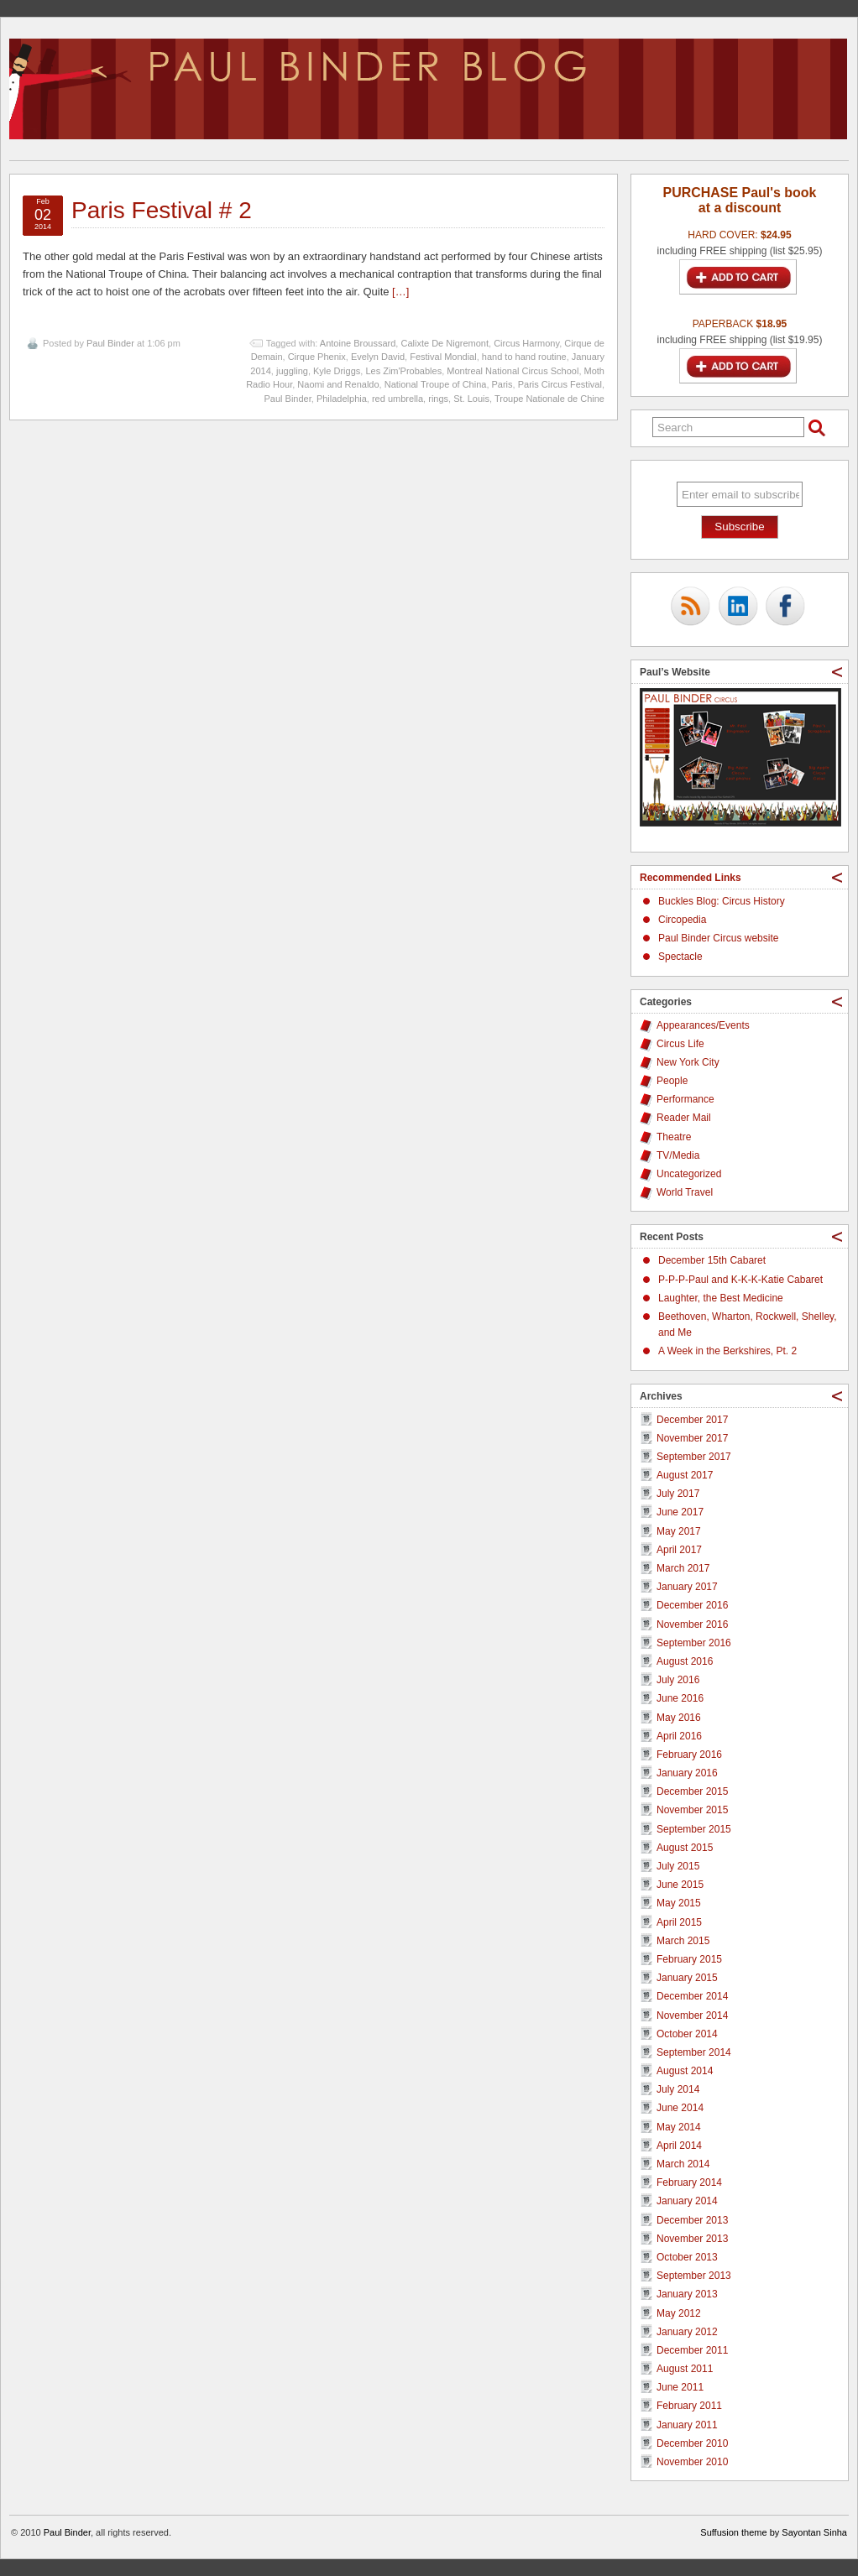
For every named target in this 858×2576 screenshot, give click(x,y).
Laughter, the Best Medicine (720, 1298)
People (672, 1081)
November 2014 (692, 2015)
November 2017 (692, 1438)
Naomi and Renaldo (338, 384)
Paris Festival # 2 (161, 210)
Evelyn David (378, 357)
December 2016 (692, 1605)
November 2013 (692, 2239)
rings (438, 399)
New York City (688, 1062)
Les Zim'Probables (403, 371)
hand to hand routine (524, 357)
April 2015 (679, 1922)
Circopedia (682, 920)
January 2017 (687, 1587)
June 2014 (680, 2108)
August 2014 (685, 2071)
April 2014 (679, 2145)
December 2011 (692, 2350)
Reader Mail (684, 1118)
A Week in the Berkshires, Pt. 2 (727, 1351)
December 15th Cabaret (712, 1260)
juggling (292, 371)
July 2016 (678, 1680)
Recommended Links (690, 878)
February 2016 (689, 1754)
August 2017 (685, 1475)
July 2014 (678, 2089)
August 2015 (685, 1848)
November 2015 (692, 1810)
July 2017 (678, 1493)
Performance (685, 1099)
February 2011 (689, 2406)
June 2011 (680, 2387)
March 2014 (683, 2164)
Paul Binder (110, 343)
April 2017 (679, 1550)
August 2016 (685, 1661)
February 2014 (689, 2182)
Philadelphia (342, 399)
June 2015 (680, 1884)
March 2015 (683, 1941)
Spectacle (680, 956)
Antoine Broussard (358, 343)
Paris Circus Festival (560, 384)
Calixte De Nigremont (444, 343)
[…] (400, 291)
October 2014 (687, 2034)
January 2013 (687, 2294)
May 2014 (679, 2127)
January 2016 (687, 1773)
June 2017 (680, 1512)
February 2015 (689, 1959)
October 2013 (687, 2257)
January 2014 (687, 2201)
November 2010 (692, 2462)
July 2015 (678, 1866)
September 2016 (694, 1643)
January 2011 (687, 2425)
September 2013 (694, 2275)
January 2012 (687, 2332)
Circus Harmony (526, 343)
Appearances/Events (703, 1025)
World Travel (685, 1192)
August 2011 (685, 2369)
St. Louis (471, 399)
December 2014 (692, 1996)
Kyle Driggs (336, 371)
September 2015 (694, 1829)
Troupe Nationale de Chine (549, 399)
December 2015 (692, 1791)
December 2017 (692, 1420)
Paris (502, 384)
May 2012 (679, 2313)
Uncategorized (689, 1174)
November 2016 (692, 1624)
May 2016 (679, 1717)
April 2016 (679, 1736)
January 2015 (687, 1978)
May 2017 (679, 1531)
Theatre (674, 1137)
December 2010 (692, 2443)
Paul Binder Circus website (718, 938)
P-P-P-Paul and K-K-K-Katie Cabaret (740, 1279)
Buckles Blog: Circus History (721, 901)
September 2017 (694, 1457)
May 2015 (679, 1903)
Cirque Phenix (317, 357)
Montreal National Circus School (512, 371)
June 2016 (680, 1698)
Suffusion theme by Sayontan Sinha (773, 2532)
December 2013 (692, 2220)
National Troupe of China (436, 384)
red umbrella (397, 399)
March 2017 (683, 1568)
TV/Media (678, 1155)
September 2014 (694, 2052)
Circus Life (680, 1044)
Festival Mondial (443, 357)
